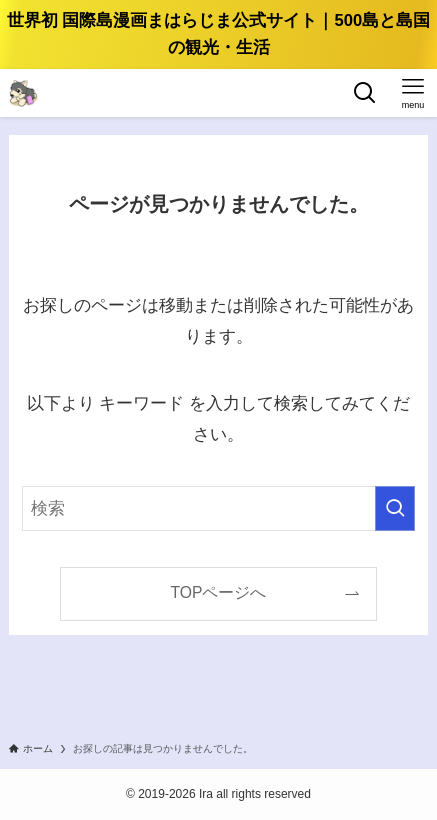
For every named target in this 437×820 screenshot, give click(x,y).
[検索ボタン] (365, 93)
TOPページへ (218, 592)
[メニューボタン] (413, 93)
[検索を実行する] (395, 508)
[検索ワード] (218, 508)
